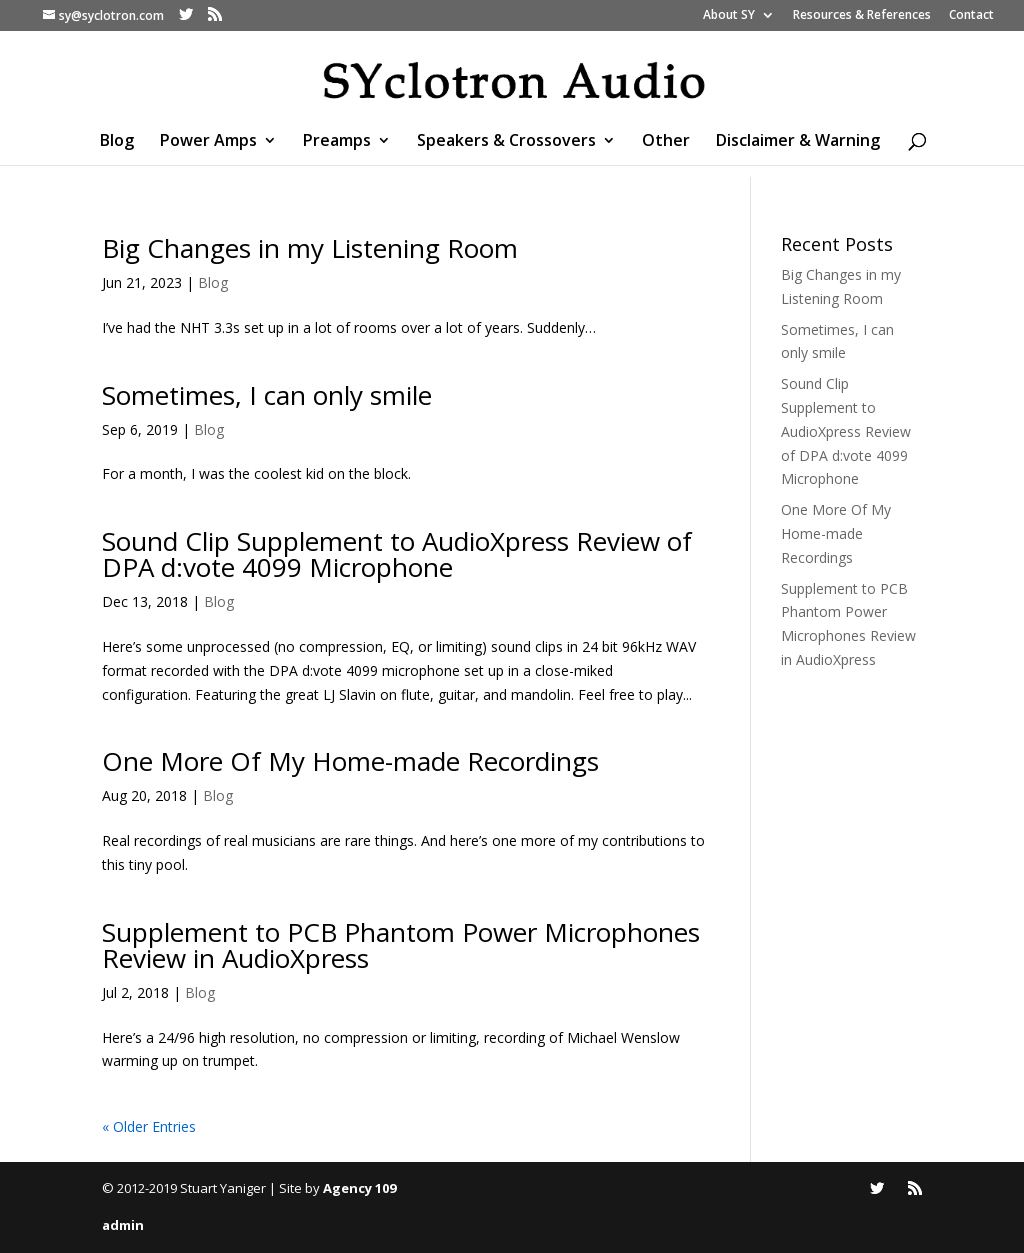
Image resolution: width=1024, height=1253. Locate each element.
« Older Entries (149, 1126)
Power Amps (208, 142)
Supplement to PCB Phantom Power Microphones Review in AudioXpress (401, 945)
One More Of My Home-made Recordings (350, 761)
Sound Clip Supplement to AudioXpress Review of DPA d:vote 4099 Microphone (397, 554)
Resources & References (862, 16)
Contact (971, 16)
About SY (729, 16)
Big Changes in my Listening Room (310, 248)
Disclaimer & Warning (798, 142)
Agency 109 (359, 1188)
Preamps (337, 142)
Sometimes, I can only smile (267, 395)
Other (666, 142)
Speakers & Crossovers (506, 142)
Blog (117, 142)
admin (123, 1225)
